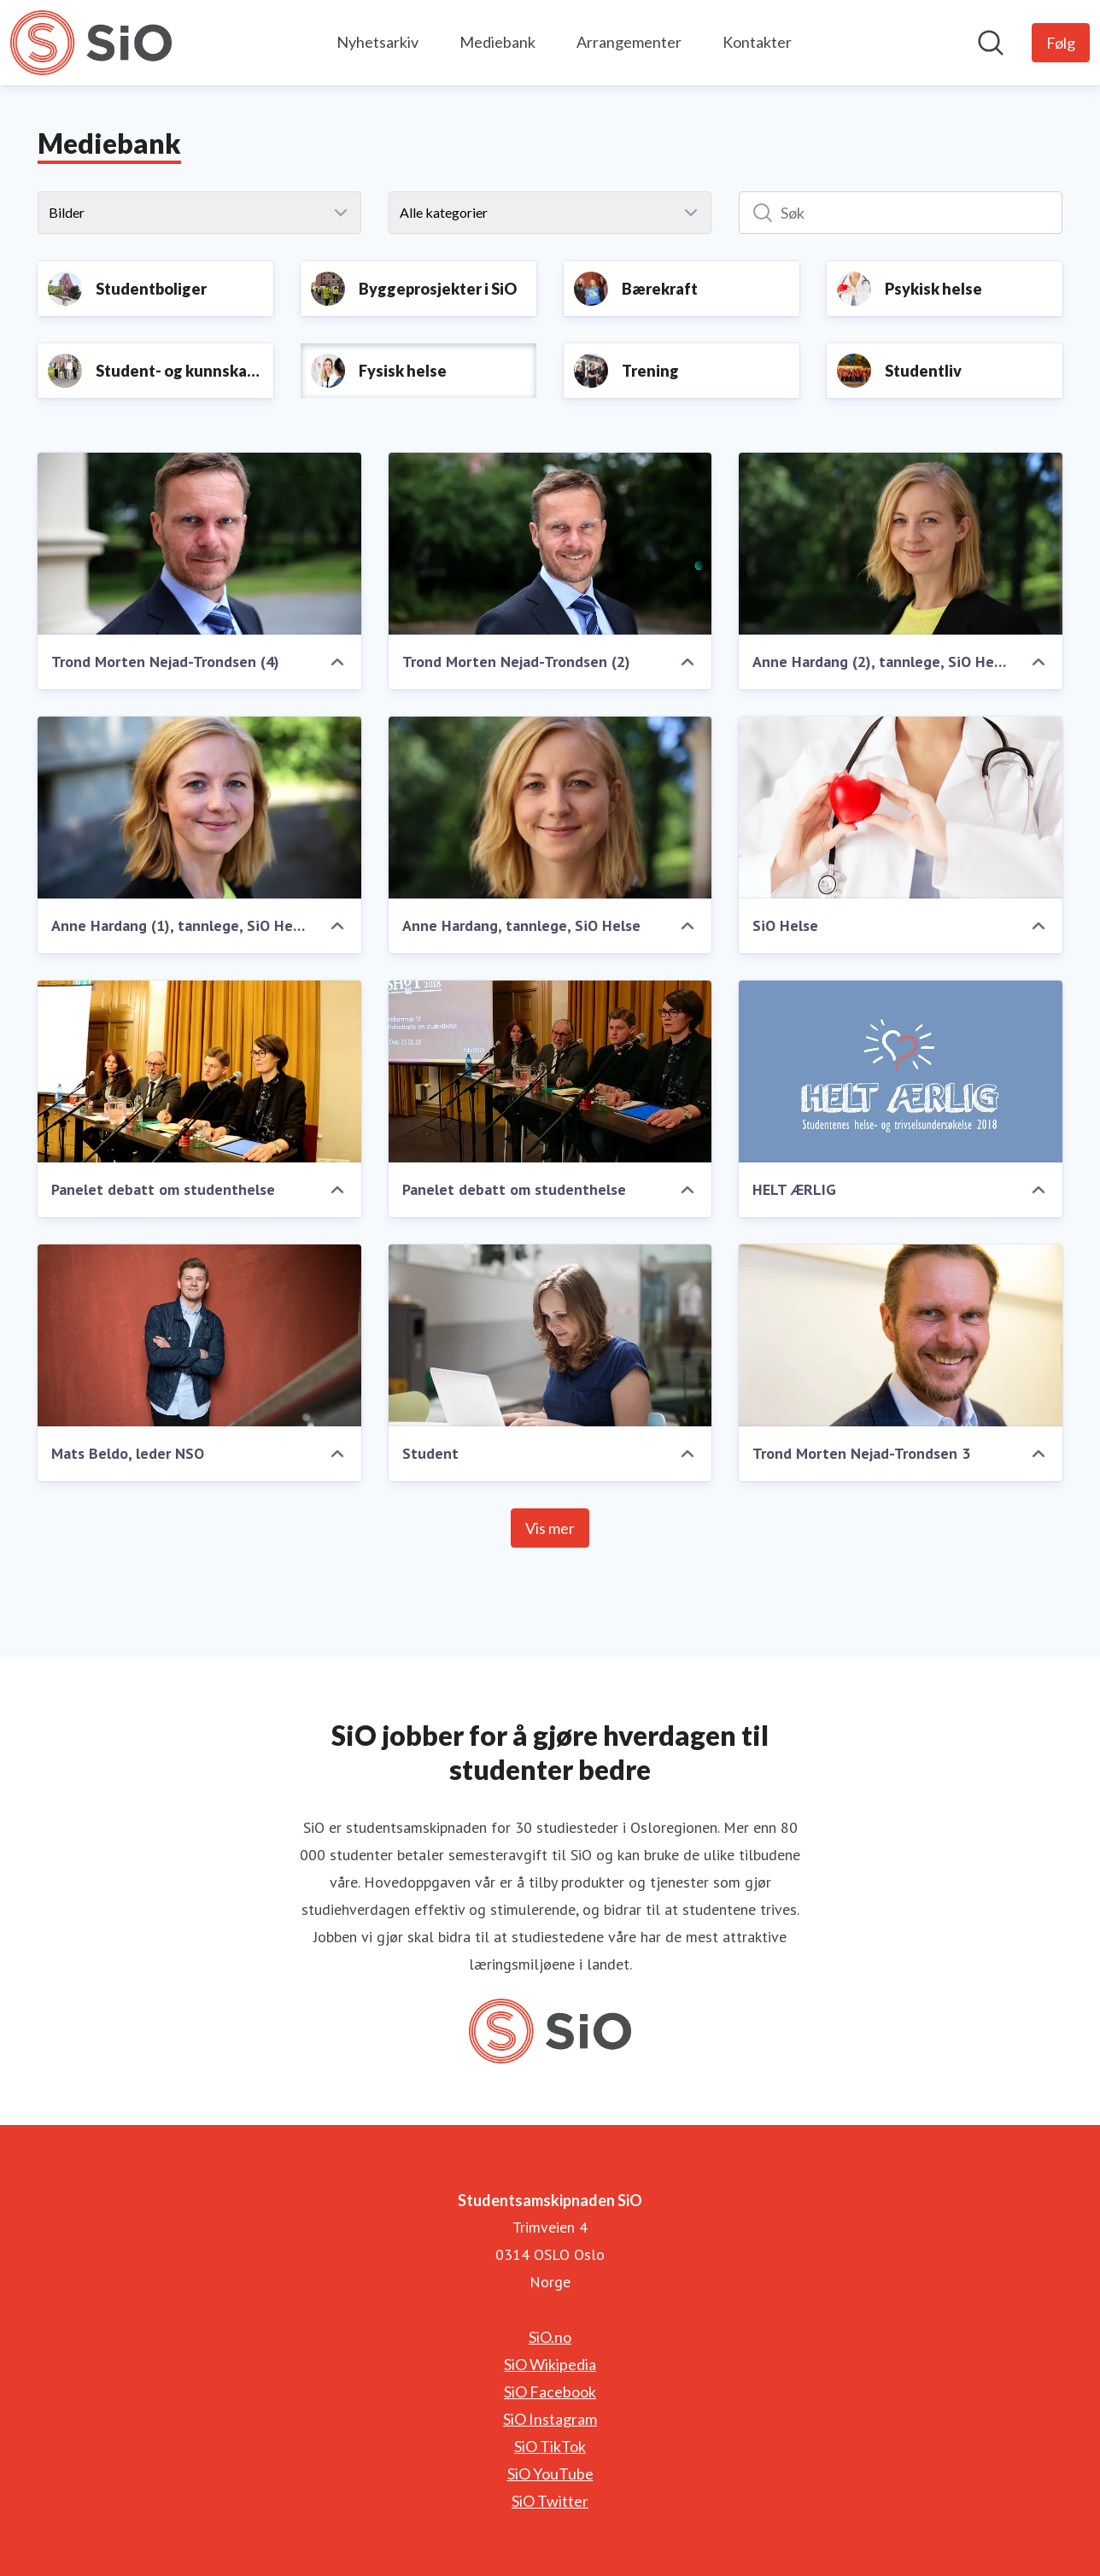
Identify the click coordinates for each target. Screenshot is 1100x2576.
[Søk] (900, 212)
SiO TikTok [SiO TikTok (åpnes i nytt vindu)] (550, 2446)
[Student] (550, 1335)
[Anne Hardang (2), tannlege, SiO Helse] (900, 544)
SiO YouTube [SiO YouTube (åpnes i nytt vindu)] (550, 2473)
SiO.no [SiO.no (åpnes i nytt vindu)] (550, 2336)
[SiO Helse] (900, 808)
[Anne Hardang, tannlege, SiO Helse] (550, 808)
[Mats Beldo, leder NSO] (199, 1335)
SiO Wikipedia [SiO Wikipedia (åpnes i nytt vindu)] (550, 2364)
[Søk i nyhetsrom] (990, 42)
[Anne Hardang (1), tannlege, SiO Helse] (199, 808)
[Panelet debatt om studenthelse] (199, 1071)
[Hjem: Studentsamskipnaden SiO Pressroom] (91, 42)
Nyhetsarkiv (377, 41)
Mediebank (497, 41)
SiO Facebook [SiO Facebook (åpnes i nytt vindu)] (550, 2391)
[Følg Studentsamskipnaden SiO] (1061, 42)
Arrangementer (629, 41)
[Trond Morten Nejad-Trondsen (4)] (199, 544)
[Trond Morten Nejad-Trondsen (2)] (550, 544)
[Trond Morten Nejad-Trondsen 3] (900, 1335)
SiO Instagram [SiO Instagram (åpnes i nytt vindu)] (550, 2418)
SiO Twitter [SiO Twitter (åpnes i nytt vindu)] (550, 2500)
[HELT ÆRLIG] (900, 1071)
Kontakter (757, 41)
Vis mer (550, 1528)
